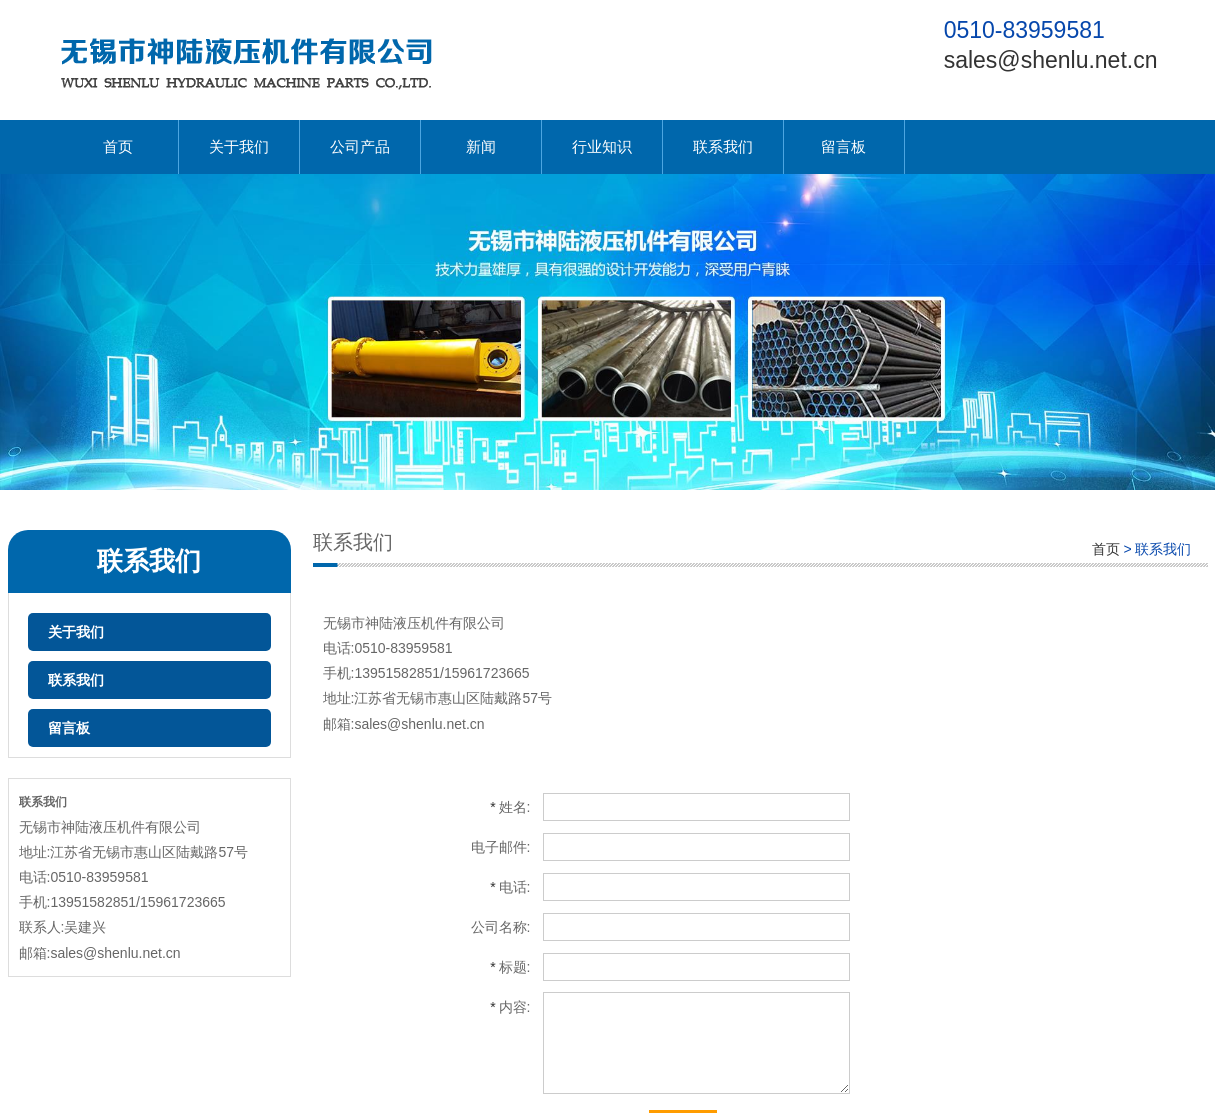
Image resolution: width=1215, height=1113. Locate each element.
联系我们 (723, 146)
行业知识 (602, 146)
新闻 (481, 146)
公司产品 (360, 146)
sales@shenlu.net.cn (1051, 60)
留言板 (843, 146)
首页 (118, 146)
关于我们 (239, 146)
